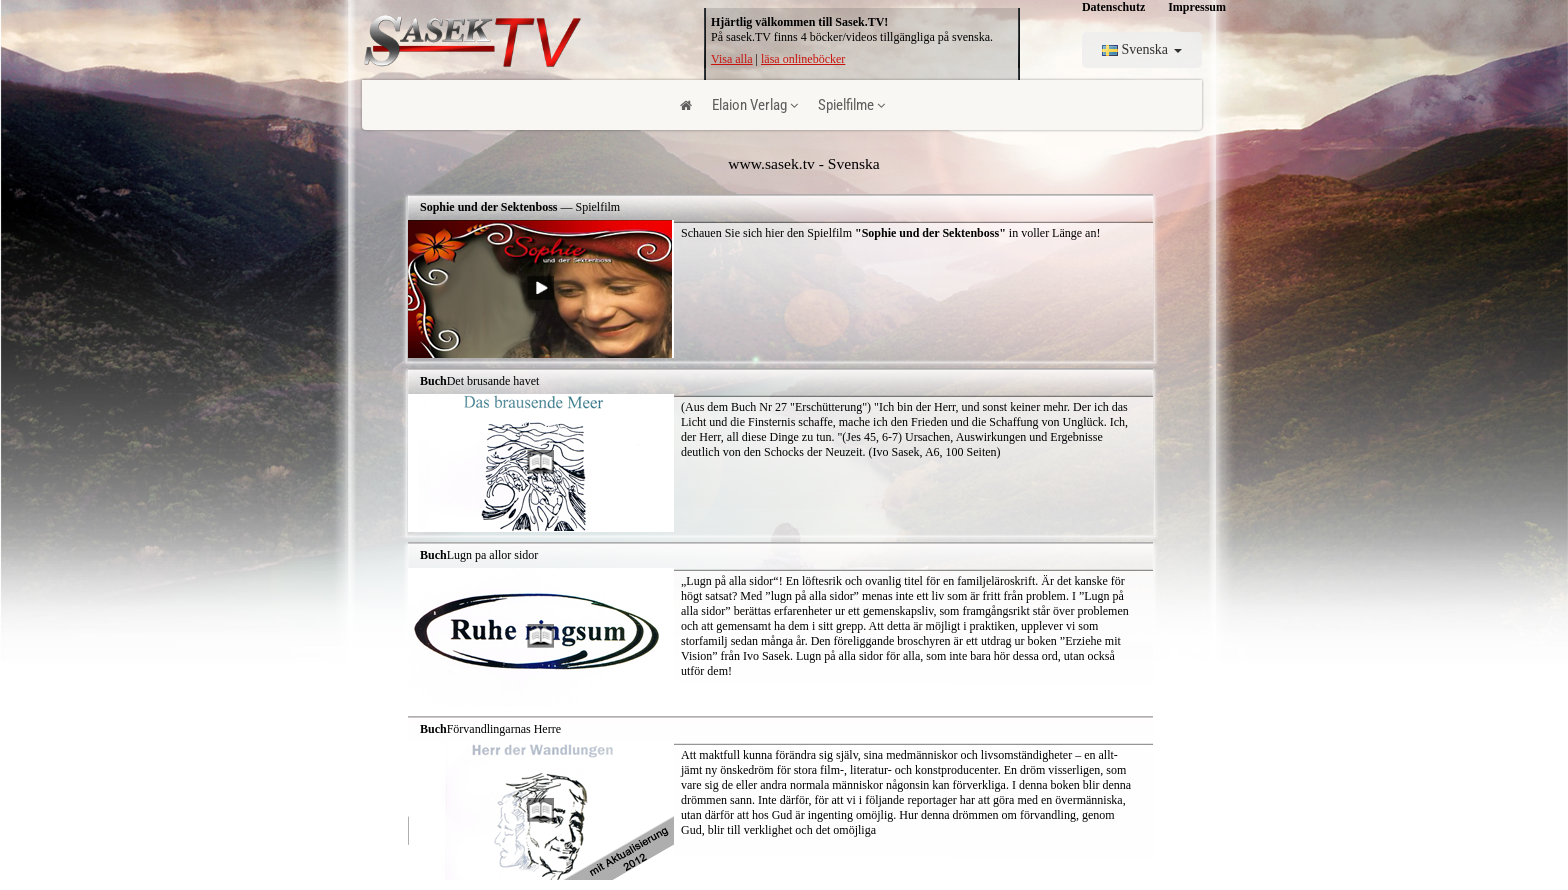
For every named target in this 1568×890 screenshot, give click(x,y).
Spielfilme (851, 105)
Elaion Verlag (755, 105)
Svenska (1142, 49)
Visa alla (732, 59)
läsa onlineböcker (803, 59)
